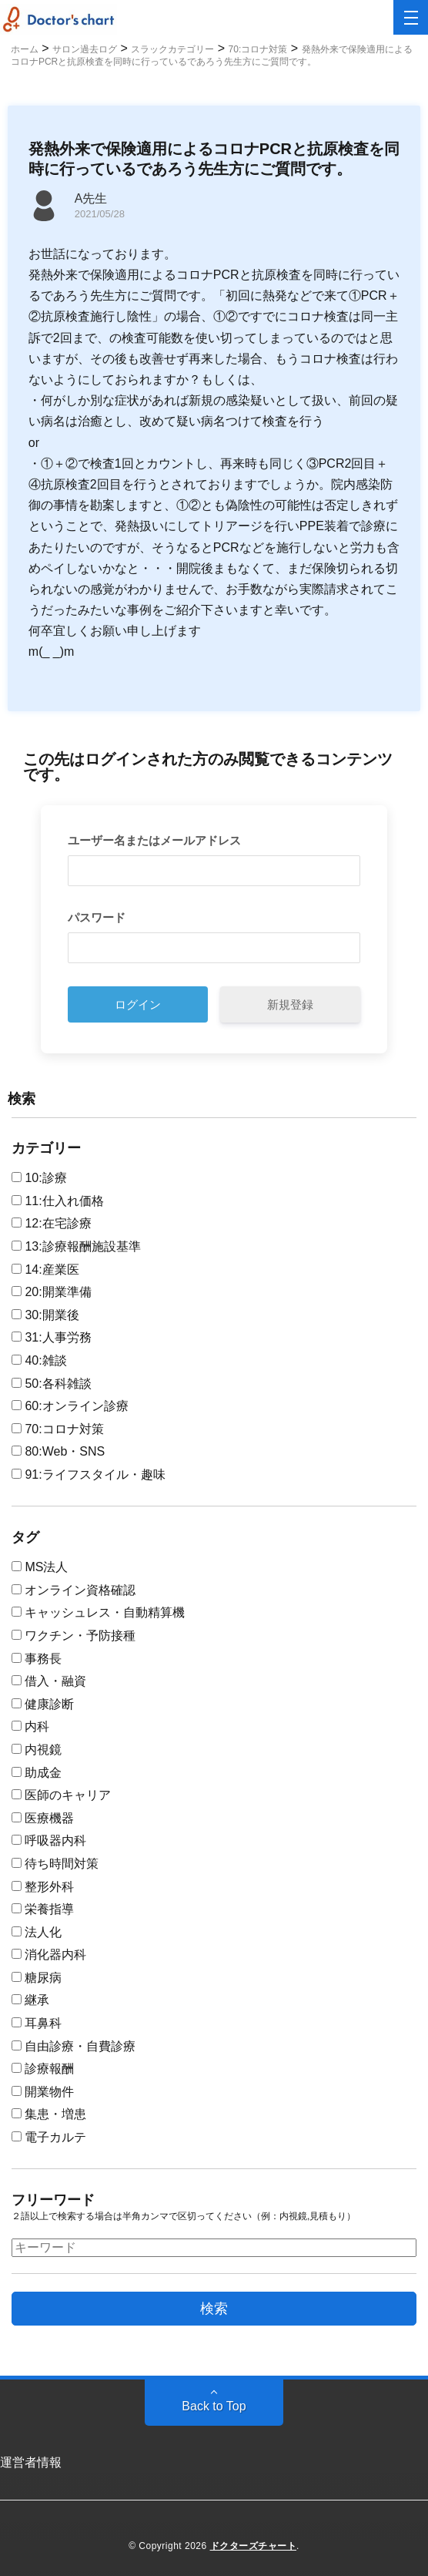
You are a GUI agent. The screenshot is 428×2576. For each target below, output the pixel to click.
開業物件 (43, 2091)
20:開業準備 (52, 1291)
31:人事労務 (52, 1337)
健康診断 (43, 1704)
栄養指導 (43, 1909)
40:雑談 (39, 1360)
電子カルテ (49, 2137)
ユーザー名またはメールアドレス (154, 840)
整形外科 (43, 1886)
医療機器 (43, 1818)
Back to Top (214, 2406)
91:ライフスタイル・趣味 (89, 1474)
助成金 (37, 1772)
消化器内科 (49, 1954)
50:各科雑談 (52, 1383)
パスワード (96, 917)
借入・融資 (49, 1681)
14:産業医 (45, 1269)
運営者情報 (31, 2462)
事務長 (37, 1658)
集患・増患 (49, 2114)
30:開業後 (45, 1315)
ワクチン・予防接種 (73, 1635)
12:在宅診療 (52, 1223)
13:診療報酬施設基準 (76, 1246)
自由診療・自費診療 (73, 2046)
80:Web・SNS (58, 1451)
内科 (30, 1726)
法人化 (37, 1932)
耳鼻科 (37, 2023)
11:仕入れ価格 (58, 1200)
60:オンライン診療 (70, 1405)
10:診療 (39, 1177)
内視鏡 (37, 1749)
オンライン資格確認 (73, 1590)
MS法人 (40, 1566)
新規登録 (290, 1004)
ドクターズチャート (253, 2546)
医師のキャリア (61, 1795)
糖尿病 (37, 1977)
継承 (30, 2000)
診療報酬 (43, 2068)
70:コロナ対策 (58, 1429)
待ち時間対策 (55, 1863)
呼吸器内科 (49, 1840)
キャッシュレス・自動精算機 (98, 1612)
